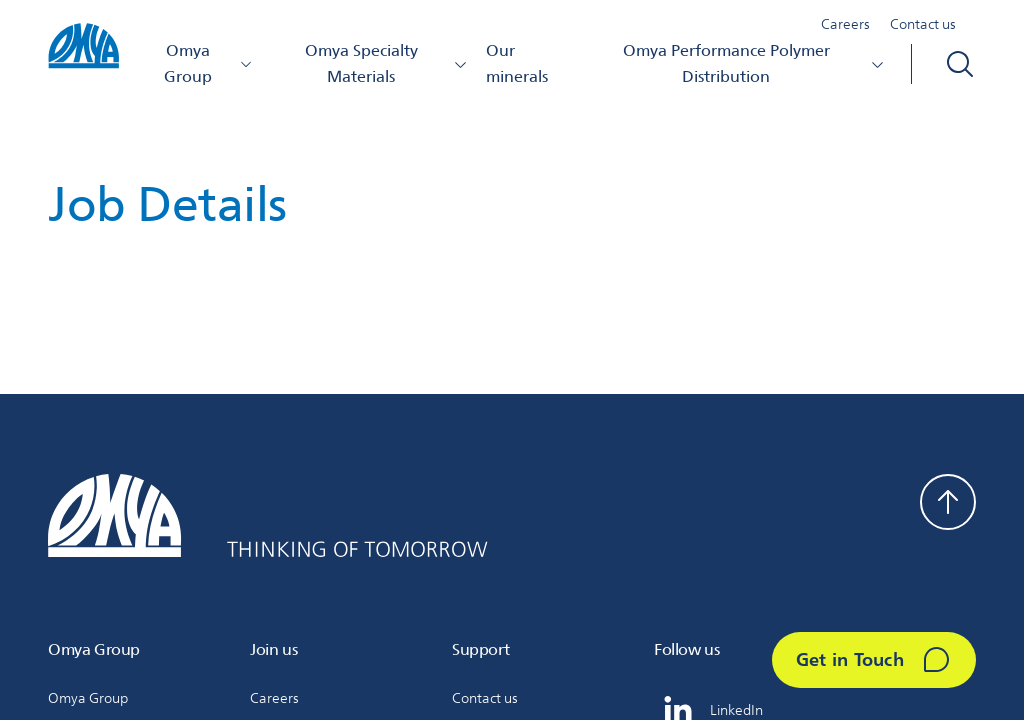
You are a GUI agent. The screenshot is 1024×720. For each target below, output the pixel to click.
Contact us (923, 24)
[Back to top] (948, 502)
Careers (845, 24)
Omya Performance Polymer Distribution (754, 63)
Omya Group (209, 63)
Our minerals (517, 63)
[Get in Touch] (874, 660)
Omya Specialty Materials (386, 63)
